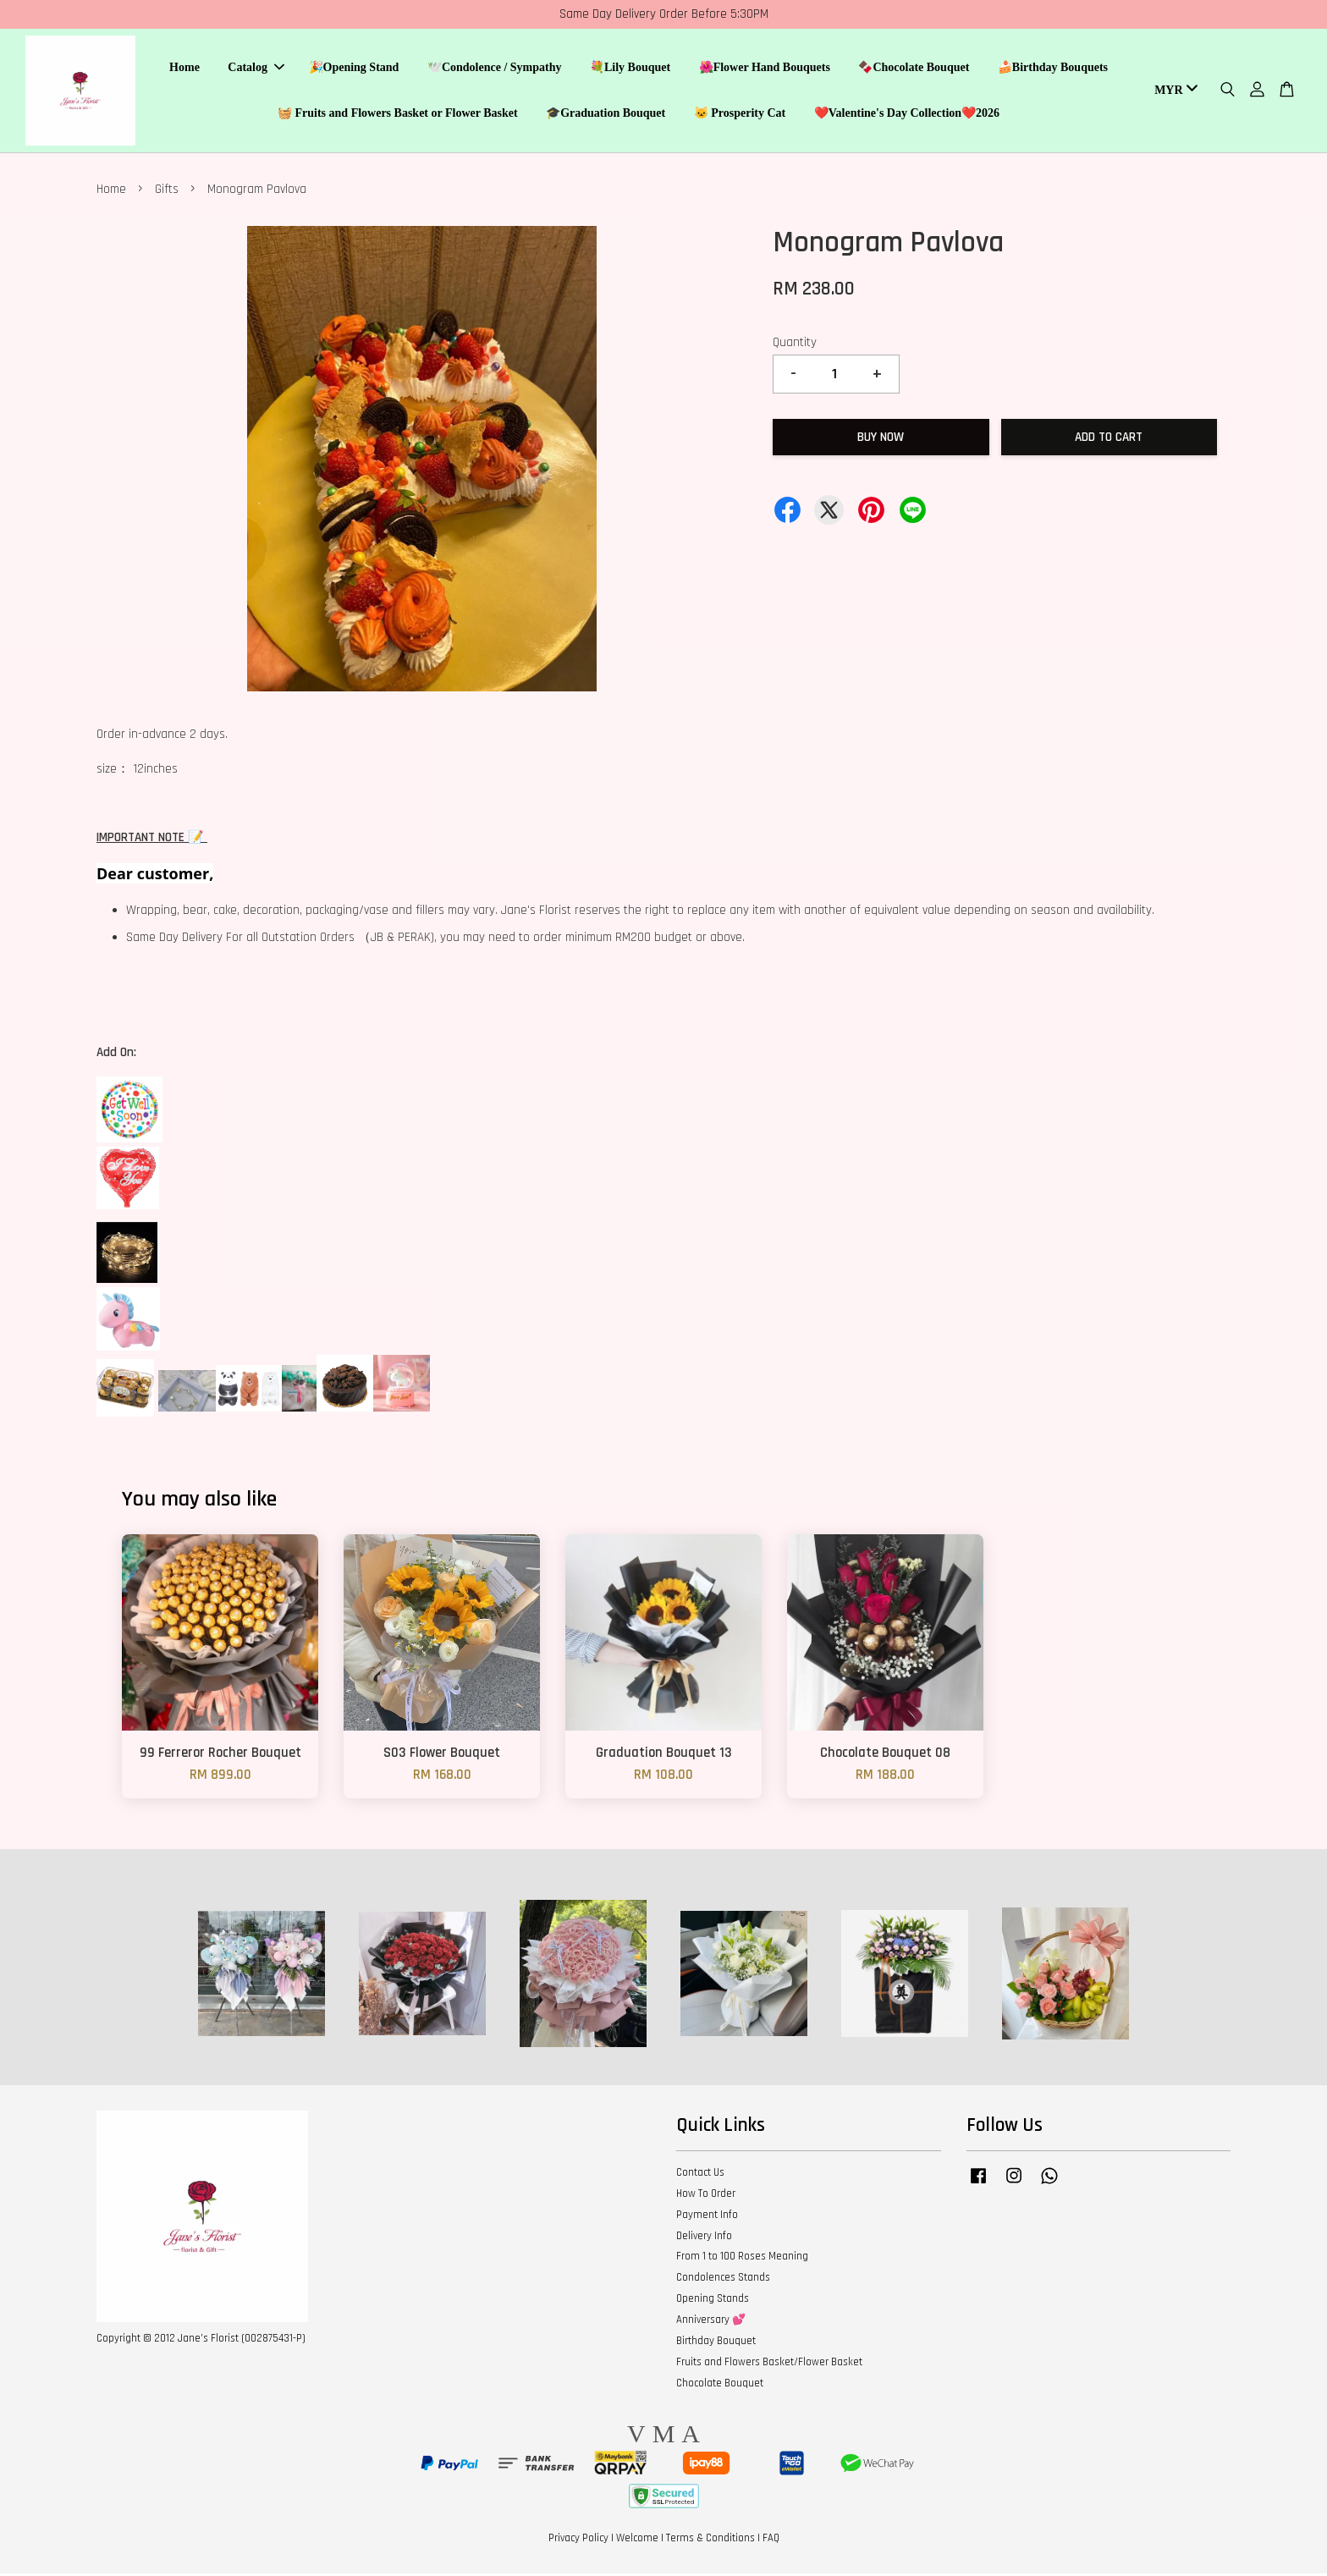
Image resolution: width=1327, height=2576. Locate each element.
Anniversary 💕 (711, 2322)
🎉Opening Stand (354, 69)
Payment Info (707, 2217)
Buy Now (880, 440)
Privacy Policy (578, 2540)
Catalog (256, 69)
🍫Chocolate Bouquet (913, 69)
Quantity (795, 345)
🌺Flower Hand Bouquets (764, 69)
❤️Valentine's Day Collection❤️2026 (906, 114)
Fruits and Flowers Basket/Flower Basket (769, 2364)
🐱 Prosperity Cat (740, 114)
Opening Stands (712, 2301)
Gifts (167, 192)
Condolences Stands (723, 2280)
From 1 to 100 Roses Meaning (742, 2259)
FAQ (771, 2540)
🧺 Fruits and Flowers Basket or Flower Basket (398, 114)
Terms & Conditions (710, 2540)
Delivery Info (704, 2238)
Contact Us (700, 2175)
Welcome (637, 2540)
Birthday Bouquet (716, 2343)
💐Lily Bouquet (630, 69)
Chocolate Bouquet (719, 2385)
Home (184, 69)
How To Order (705, 2196)
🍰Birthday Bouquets (1053, 69)
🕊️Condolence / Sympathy (494, 69)
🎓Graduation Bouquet (605, 114)
